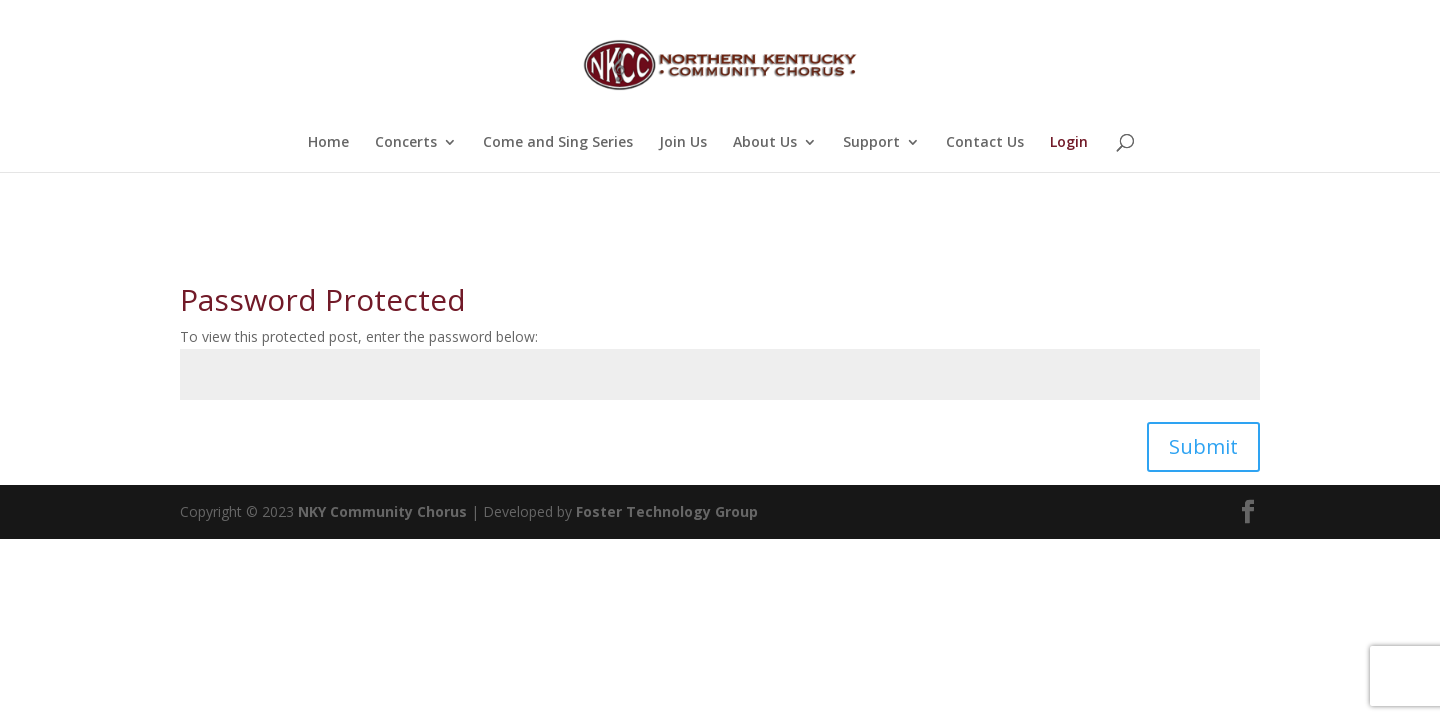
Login (1069, 143)
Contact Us (985, 143)
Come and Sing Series (558, 143)
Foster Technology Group (667, 511)
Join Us (683, 143)
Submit (1203, 446)
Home (328, 143)
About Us (765, 143)
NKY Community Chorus (382, 511)
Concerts (406, 143)
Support (871, 143)
